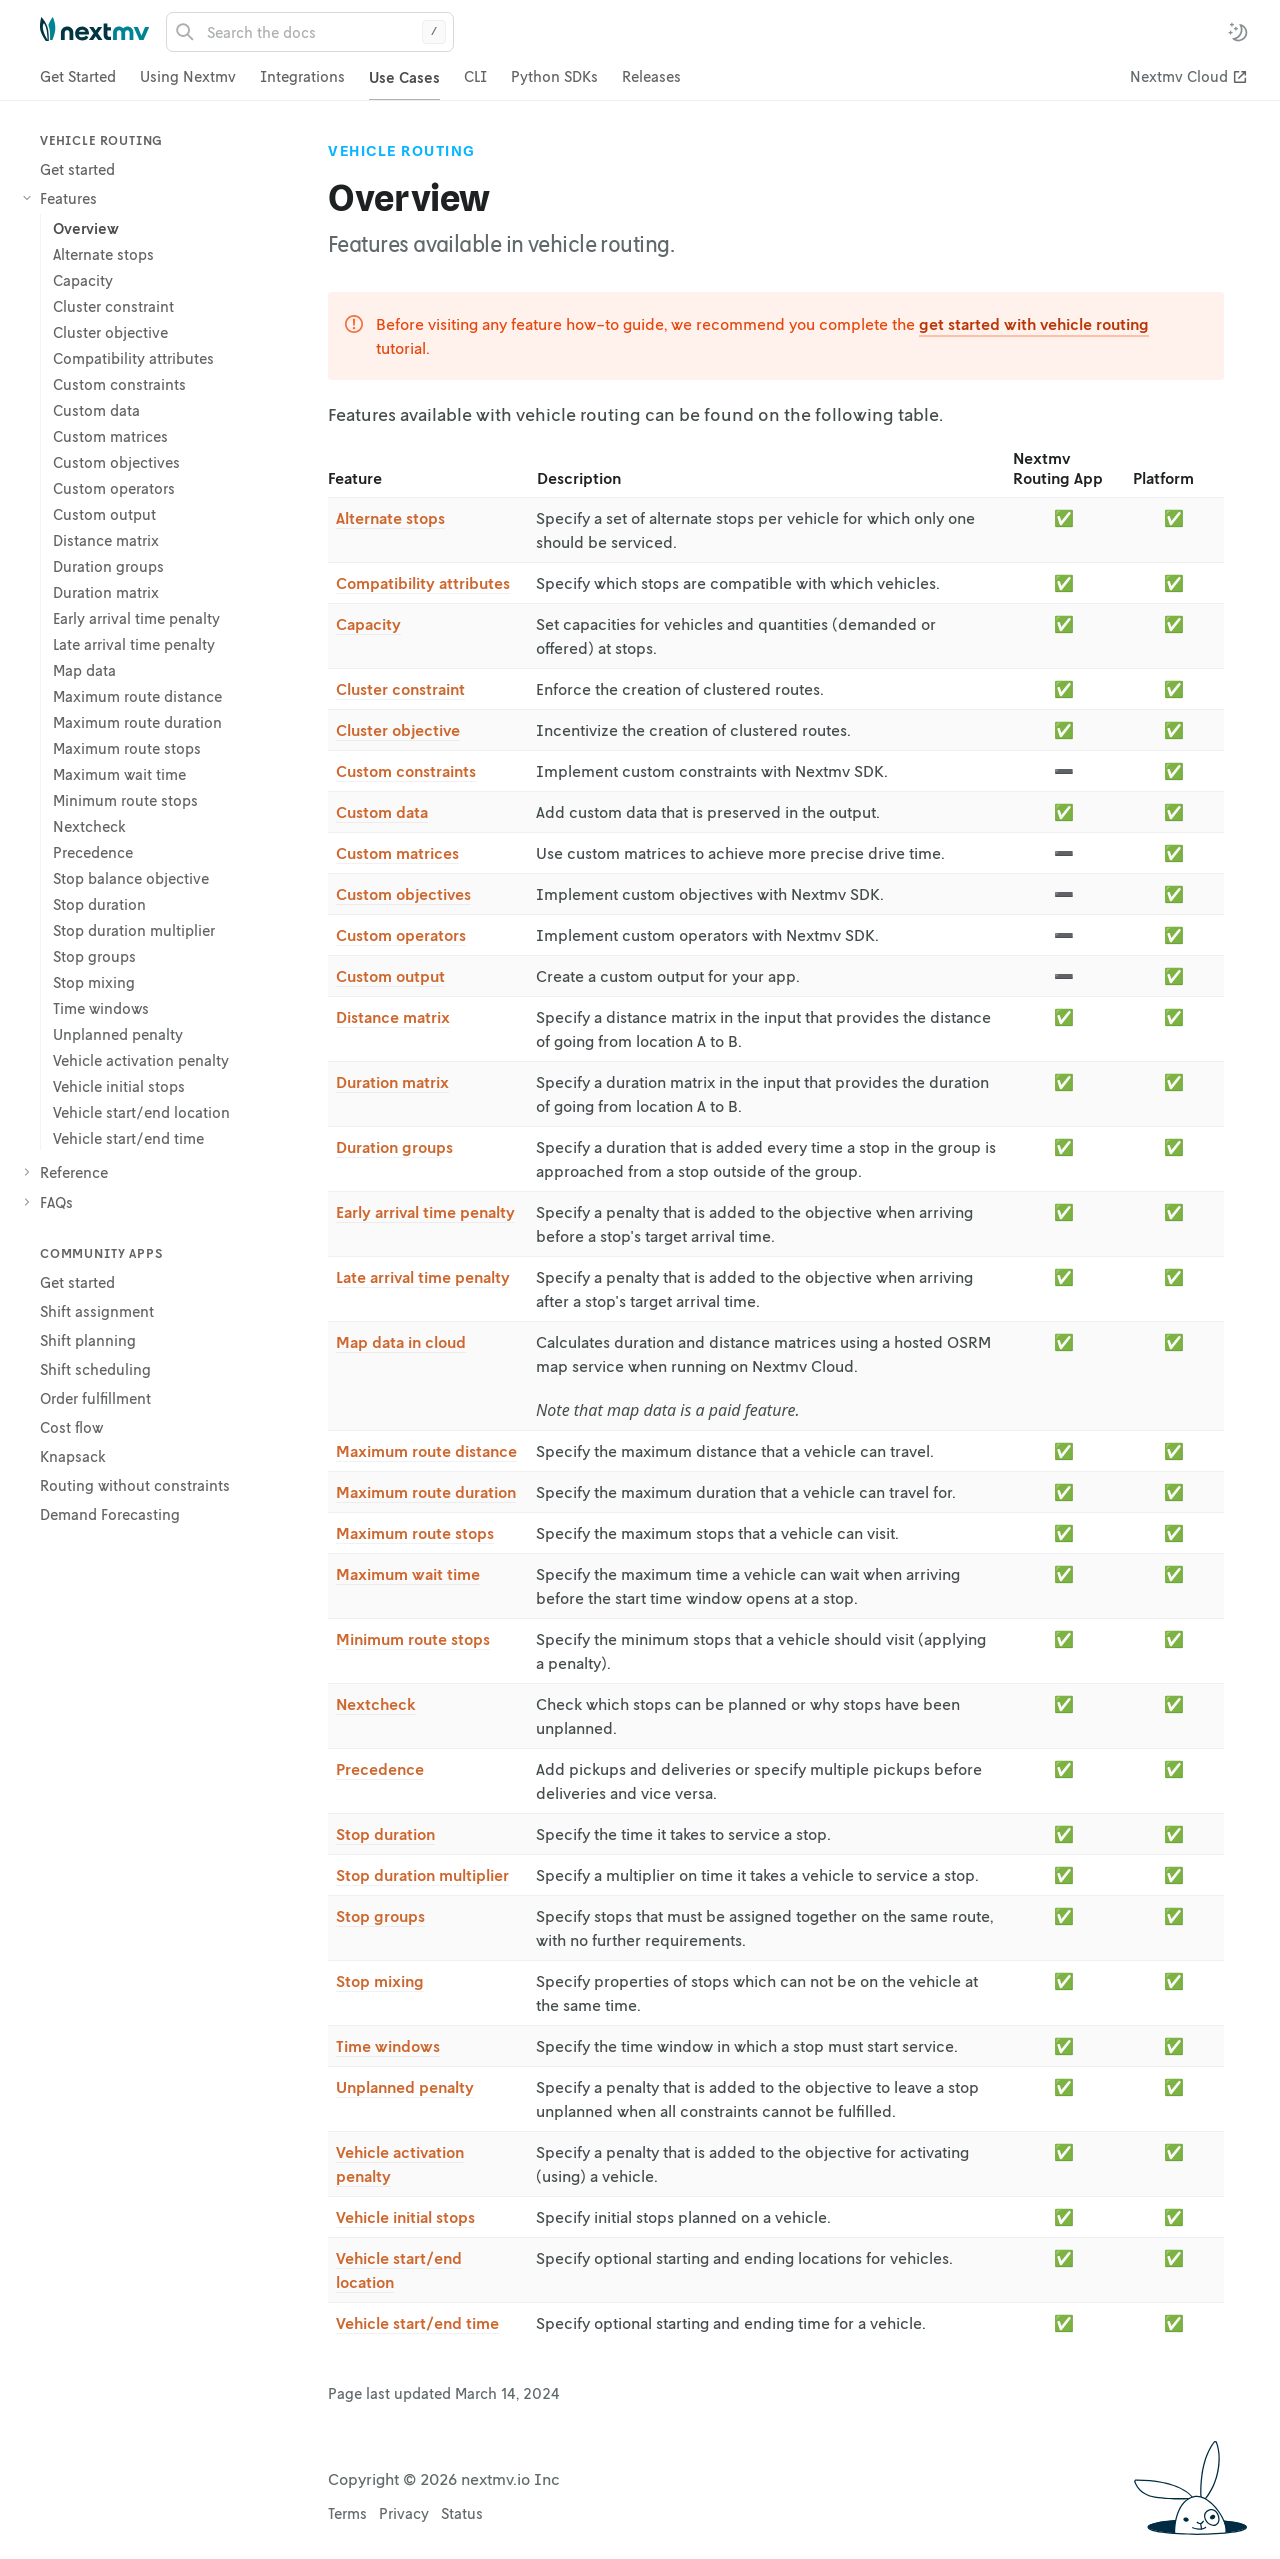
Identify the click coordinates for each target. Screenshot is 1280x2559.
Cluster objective (398, 730)
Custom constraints (406, 771)
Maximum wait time (408, 1574)
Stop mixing (380, 1981)
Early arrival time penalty (425, 1212)
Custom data (382, 812)
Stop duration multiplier (422, 1875)
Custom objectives (403, 894)
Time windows (388, 2046)
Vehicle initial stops (405, 2217)
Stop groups (380, 1916)
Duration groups (394, 1147)
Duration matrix (392, 1082)
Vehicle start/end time (417, 2323)
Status (462, 2513)
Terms (347, 2513)
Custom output (390, 976)
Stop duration (385, 1834)
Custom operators (401, 935)
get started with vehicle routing (1034, 324)
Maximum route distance (426, 1451)
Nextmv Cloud (1179, 76)
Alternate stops (390, 518)
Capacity (368, 624)
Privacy (404, 2513)
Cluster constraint (400, 689)
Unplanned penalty (405, 2087)
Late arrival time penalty (423, 1277)
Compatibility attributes (423, 583)
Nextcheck (376, 1704)
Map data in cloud (401, 1342)
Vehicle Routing (402, 151)
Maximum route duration (426, 1492)
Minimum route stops (413, 1639)
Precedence (380, 1769)
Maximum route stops (415, 1533)
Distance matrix (393, 1017)
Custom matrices (397, 853)
